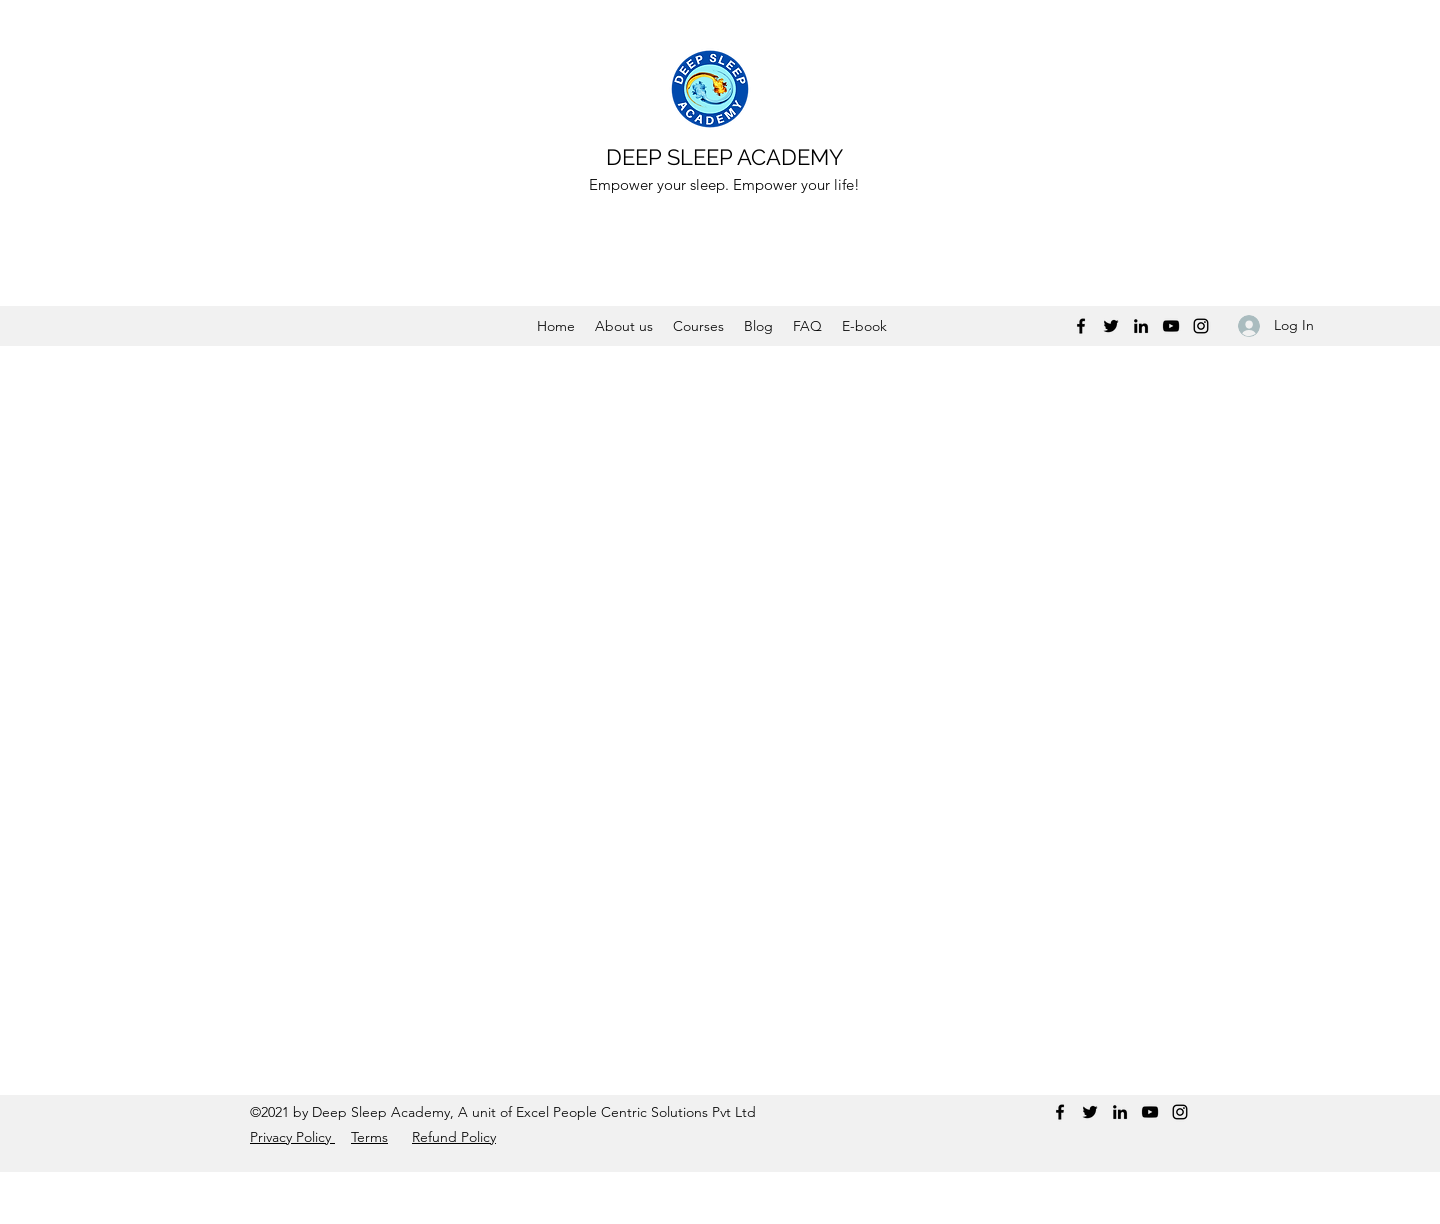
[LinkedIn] (1141, 326)
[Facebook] (1081, 326)
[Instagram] (1201, 326)
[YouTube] (1171, 326)
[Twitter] (1111, 326)
